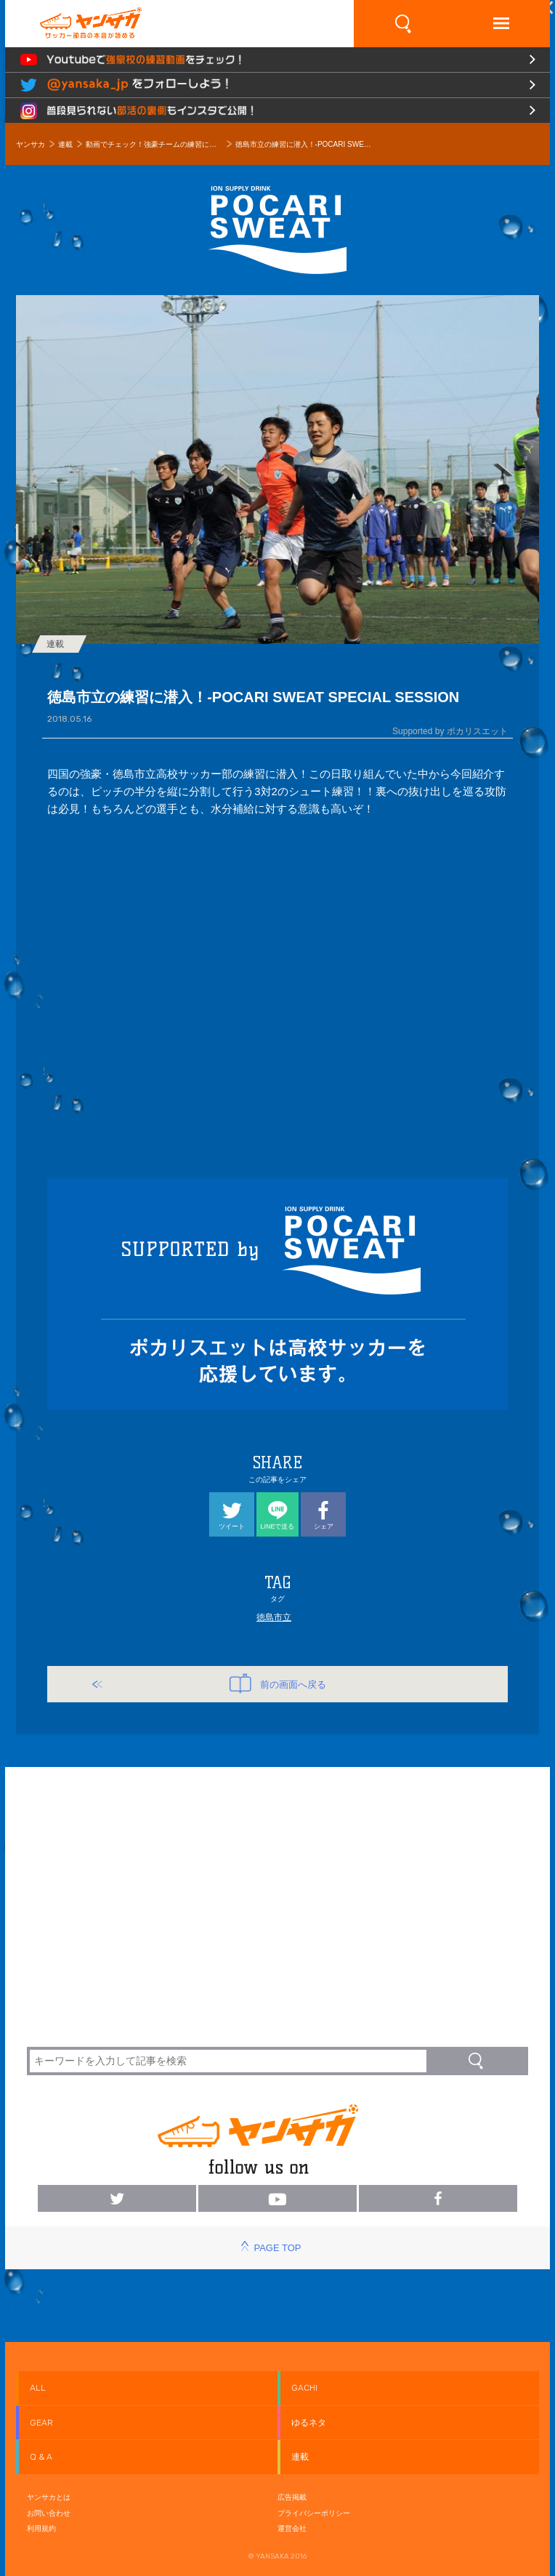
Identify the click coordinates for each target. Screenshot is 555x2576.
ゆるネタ (308, 2423)
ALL (38, 2388)
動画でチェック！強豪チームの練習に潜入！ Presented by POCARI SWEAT (154, 144)
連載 (65, 144)
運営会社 (292, 2528)
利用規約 (41, 2528)
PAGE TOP (277, 2247)
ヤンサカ (30, 144)
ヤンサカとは (48, 2497)
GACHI (304, 2388)
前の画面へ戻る (278, 1683)
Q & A (41, 2457)
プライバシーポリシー (314, 2513)
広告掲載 (292, 2497)
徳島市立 (273, 1617)
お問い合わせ (48, 2513)
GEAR (41, 2423)
